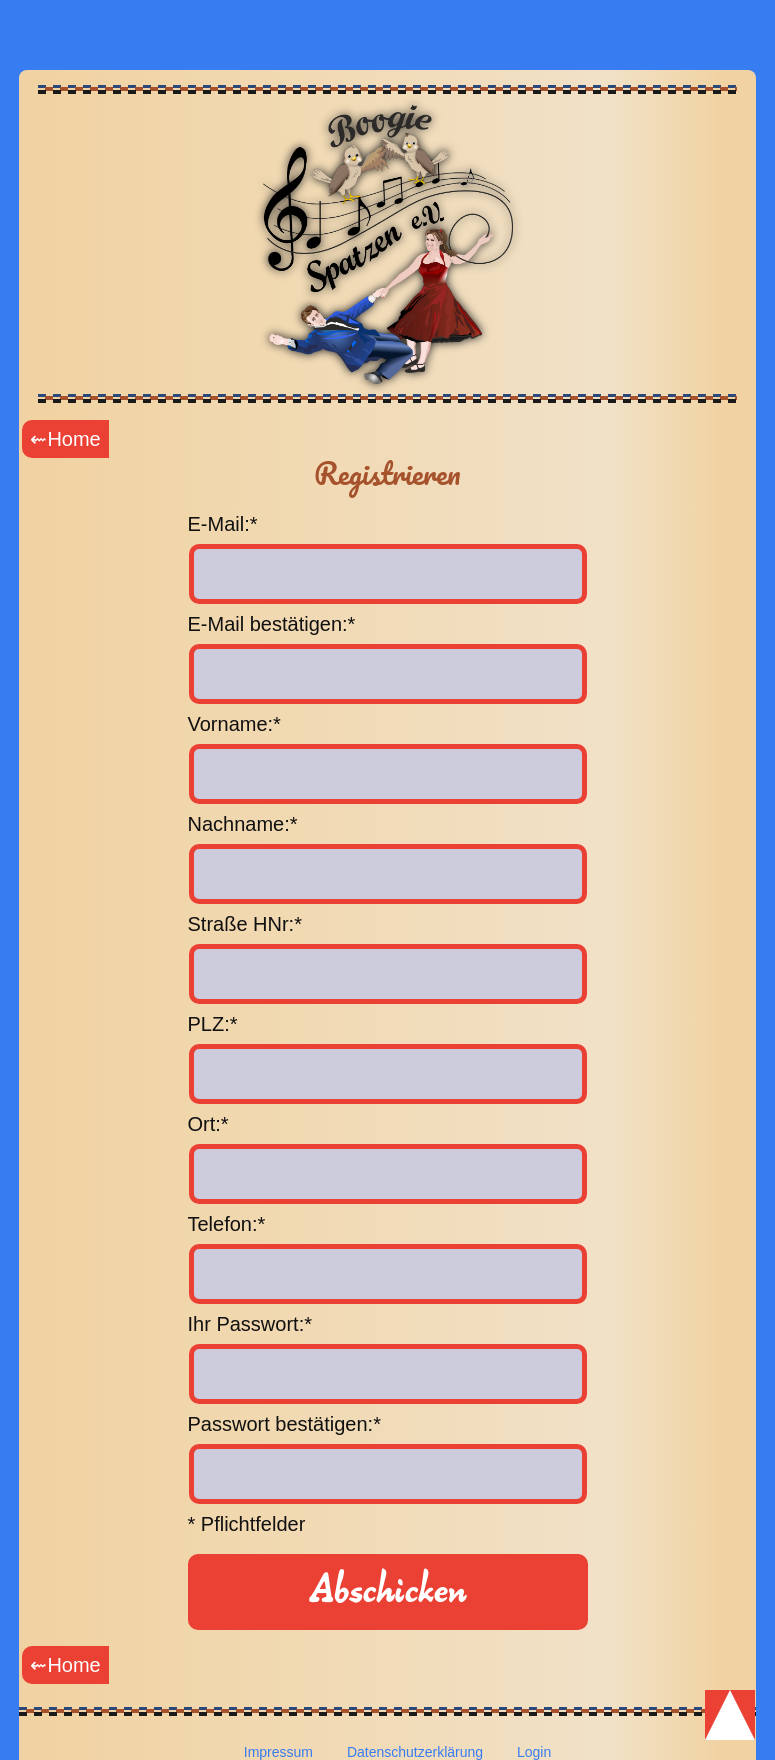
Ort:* (208, 1124)
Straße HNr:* (245, 924)
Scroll (730, 1715)
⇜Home (65, 439)
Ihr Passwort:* (250, 1324)
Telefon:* (227, 1224)
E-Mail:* (223, 524)
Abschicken (388, 1591)
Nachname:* (243, 824)
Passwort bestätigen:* (284, 1424)
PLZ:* (213, 1024)
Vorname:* (234, 724)
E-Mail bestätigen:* (272, 624)
